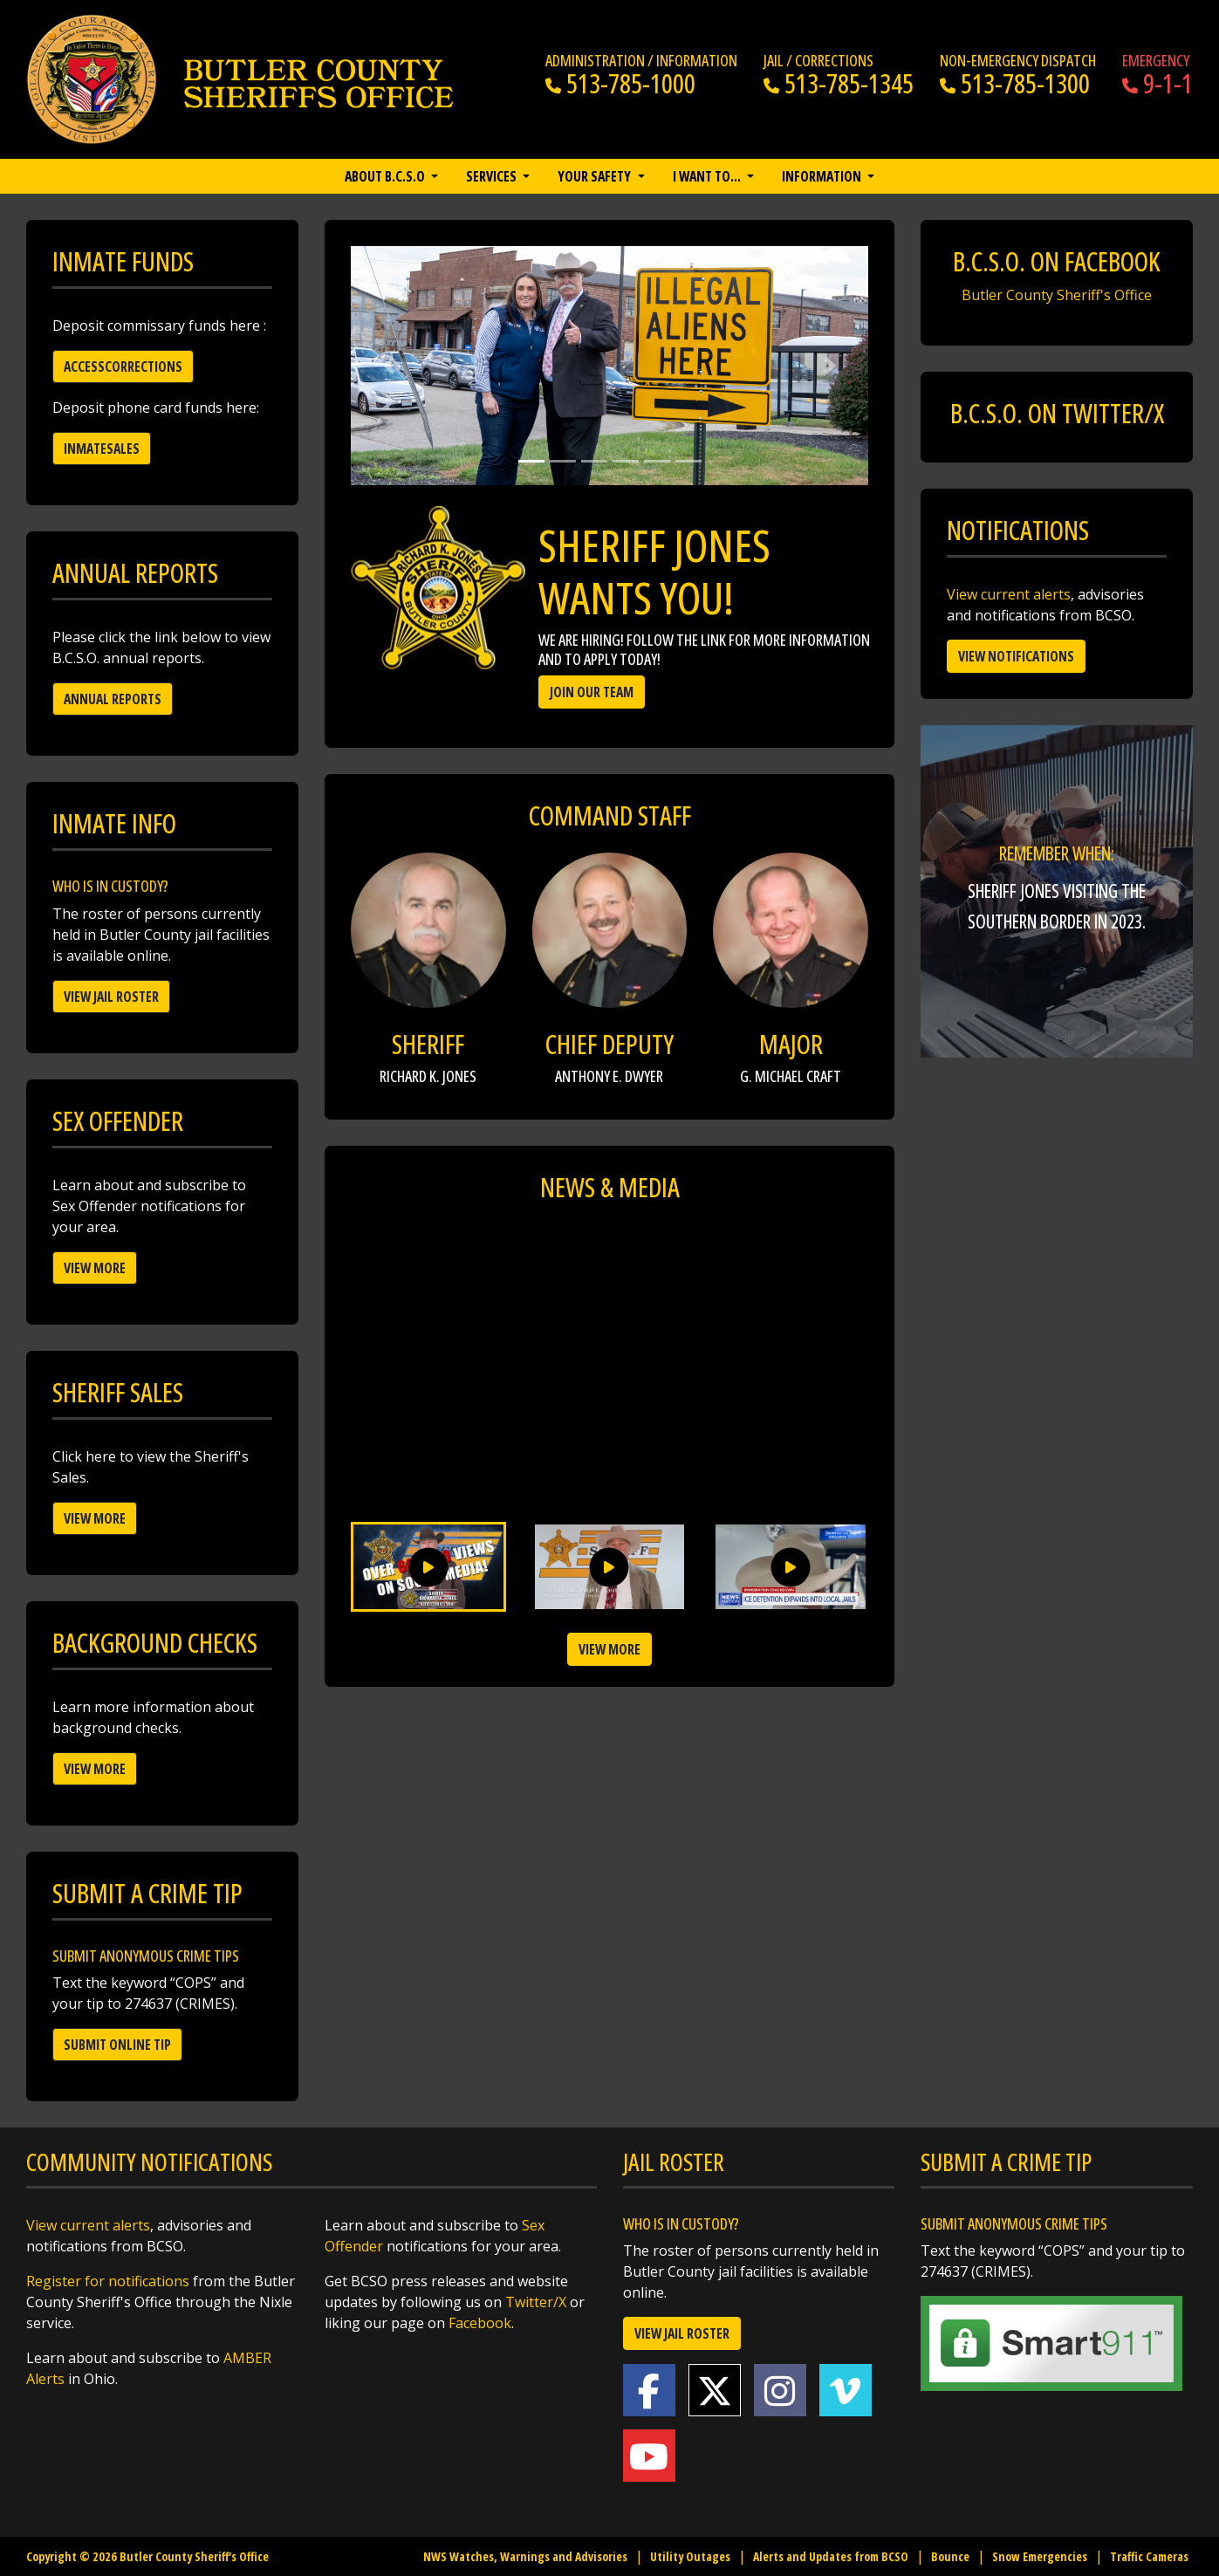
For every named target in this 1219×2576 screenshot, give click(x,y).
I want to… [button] (708, 176)
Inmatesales (102, 448)
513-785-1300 (1015, 83)
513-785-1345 (839, 83)
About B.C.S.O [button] (386, 176)
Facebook (480, 2323)
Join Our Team (591, 692)
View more (609, 1649)
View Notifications (1016, 656)
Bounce (950, 2556)
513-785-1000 (620, 83)
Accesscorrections (123, 366)
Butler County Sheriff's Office (1057, 295)
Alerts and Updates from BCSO (830, 2556)
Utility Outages (690, 2556)
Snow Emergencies (1039, 2556)
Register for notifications (107, 2281)
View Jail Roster (111, 996)
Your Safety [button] (595, 176)
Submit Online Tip (117, 2044)
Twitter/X (535, 2302)
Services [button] (492, 176)
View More (95, 1268)
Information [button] (823, 176)
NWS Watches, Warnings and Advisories (525, 2556)
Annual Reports (112, 699)
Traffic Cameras (1149, 2556)
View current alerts (1009, 594)
